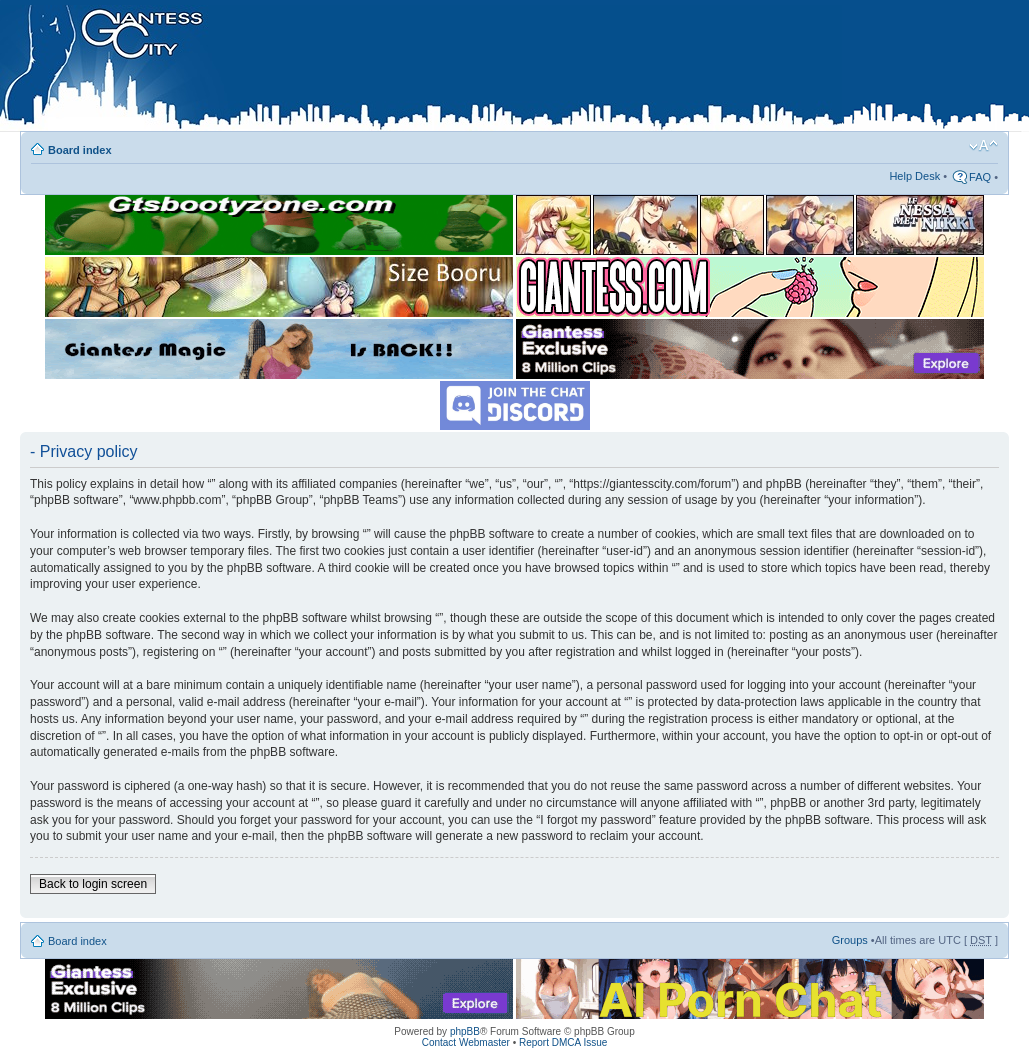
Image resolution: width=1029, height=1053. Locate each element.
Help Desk (914, 176)
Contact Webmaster (466, 1042)
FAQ (980, 177)
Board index (80, 150)
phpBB (465, 1031)
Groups (850, 940)
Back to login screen (93, 884)
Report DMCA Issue (563, 1042)
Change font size (983, 146)
